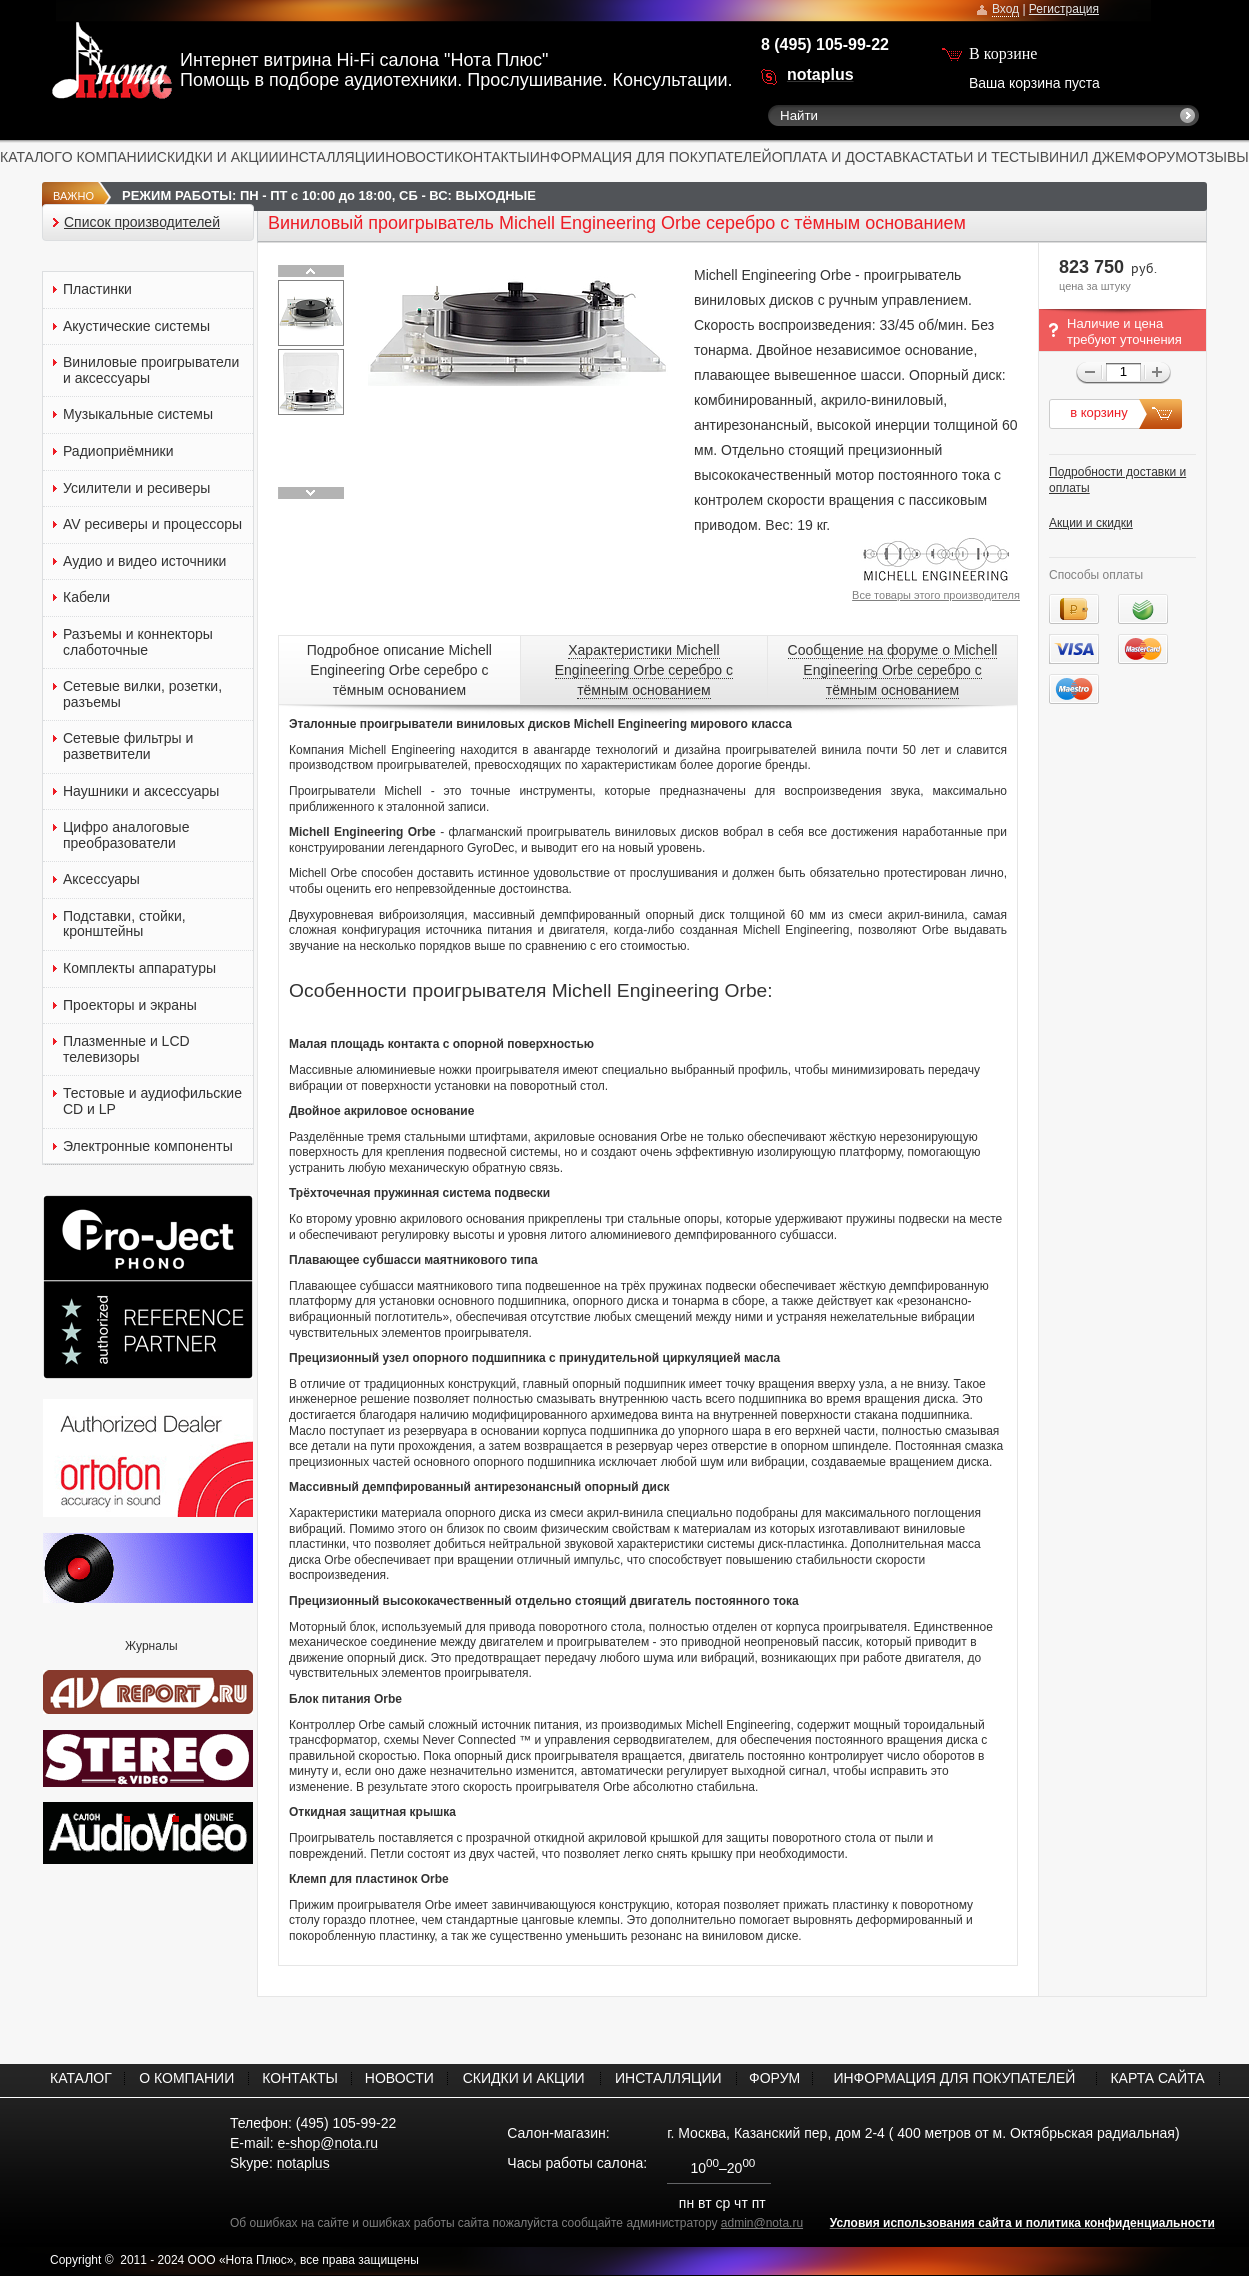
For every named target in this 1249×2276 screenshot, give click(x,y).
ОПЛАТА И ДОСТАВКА (846, 157)
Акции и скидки (1091, 523)
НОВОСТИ (419, 157)
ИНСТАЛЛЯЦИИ (332, 157)
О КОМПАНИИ (109, 157)
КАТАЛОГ (31, 157)
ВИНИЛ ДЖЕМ (1088, 157)
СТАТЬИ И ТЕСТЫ (980, 157)
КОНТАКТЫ (492, 157)
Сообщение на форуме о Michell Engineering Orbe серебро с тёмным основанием (893, 670)
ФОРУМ (1161, 157)
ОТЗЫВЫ (1218, 157)
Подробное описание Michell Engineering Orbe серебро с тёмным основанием (399, 670)
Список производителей (142, 222)
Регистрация (1064, 9)
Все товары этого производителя (936, 595)
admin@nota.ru (762, 2223)
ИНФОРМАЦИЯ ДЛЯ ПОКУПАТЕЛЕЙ (651, 157)
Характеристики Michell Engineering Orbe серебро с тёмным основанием (644, 670)
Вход (1005, 9)
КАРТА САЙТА (1157, 2078)
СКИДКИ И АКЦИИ (218, 157)
